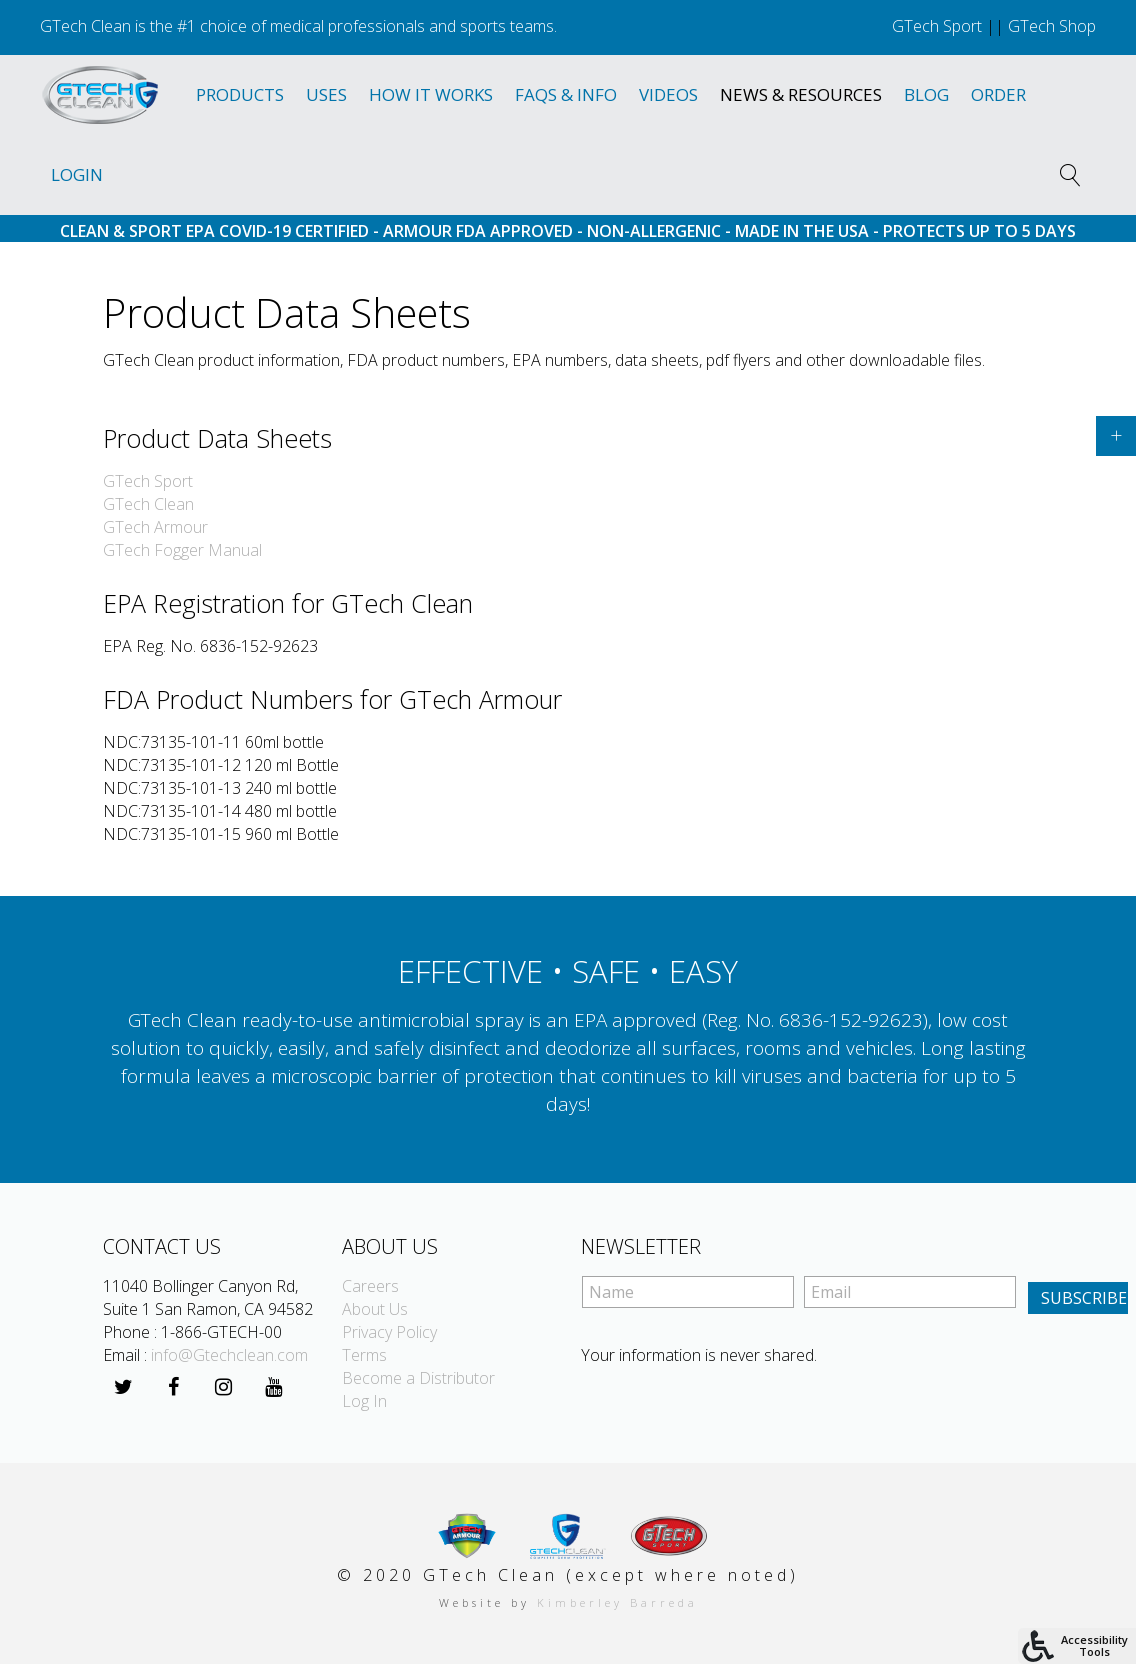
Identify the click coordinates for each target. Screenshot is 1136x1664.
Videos (668, 94)
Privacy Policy (389, 1332)
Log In (364, 1401)
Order (998, 94)
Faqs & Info (566, 94)
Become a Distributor (418, 1378)
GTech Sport (937, 26)
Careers (370, 1286)
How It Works (431, 94)
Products (240, 94)
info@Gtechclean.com (229, 1355)
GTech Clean (148, 504)
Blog (926, 94)
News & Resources (801, 94)
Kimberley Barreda (617, 1602)
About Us (375, 1309)
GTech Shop (1052, 26)
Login (77, 174)
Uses (326, 94)
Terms (364, 1355)
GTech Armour (155, 527)
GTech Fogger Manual (182, 550)
